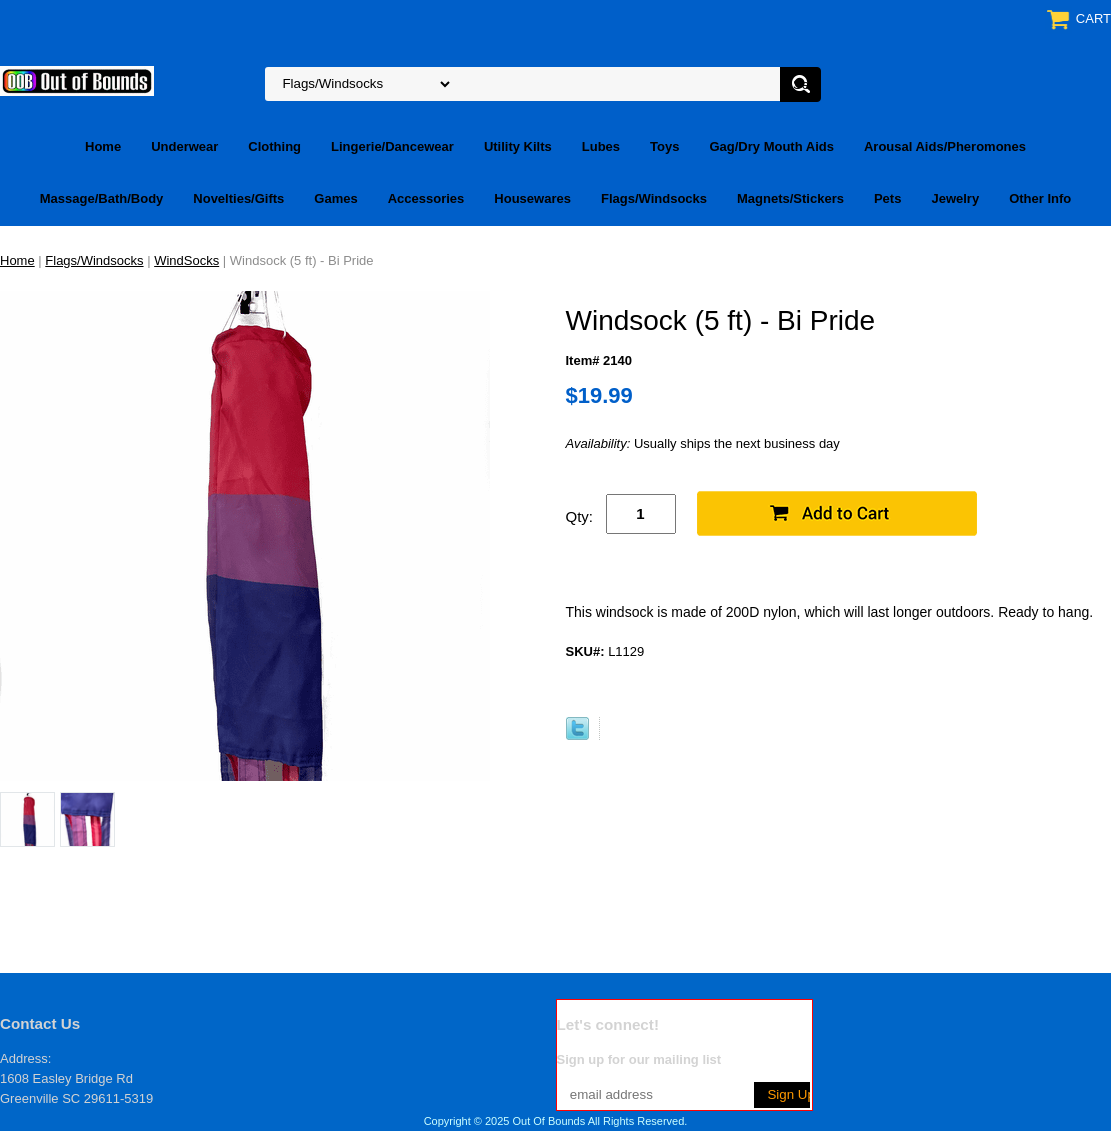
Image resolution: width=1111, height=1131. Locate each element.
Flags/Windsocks (654, 198)
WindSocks (186, 260)
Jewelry (955, 198)
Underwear (184, 146)
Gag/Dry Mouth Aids (771, 146)
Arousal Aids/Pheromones (945, 146)
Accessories (426, 198)
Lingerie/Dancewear (392, 146)
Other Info (1040, 198)
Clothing (274, 146)
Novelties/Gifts (238, 198)
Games (335, 198)
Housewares (532, 198)
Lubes (601, 146)
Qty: (580, 516)
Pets (887, 198)
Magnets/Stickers (790, 198)
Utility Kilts (518, 146)
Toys (664, 146)
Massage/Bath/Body (102, 198)
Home (103, 146)
